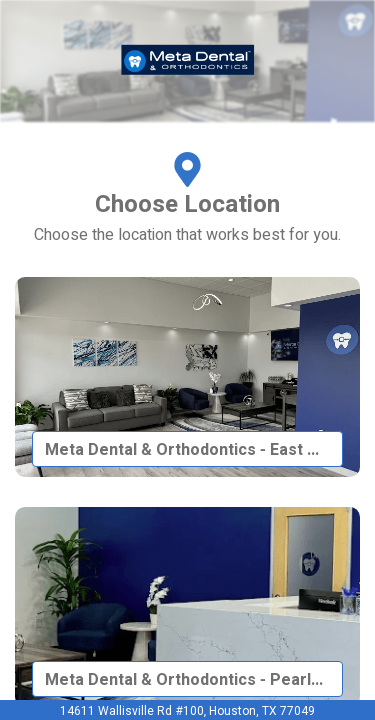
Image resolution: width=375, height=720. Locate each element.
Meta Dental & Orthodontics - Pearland (191, 680)
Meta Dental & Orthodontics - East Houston (194, 450)
